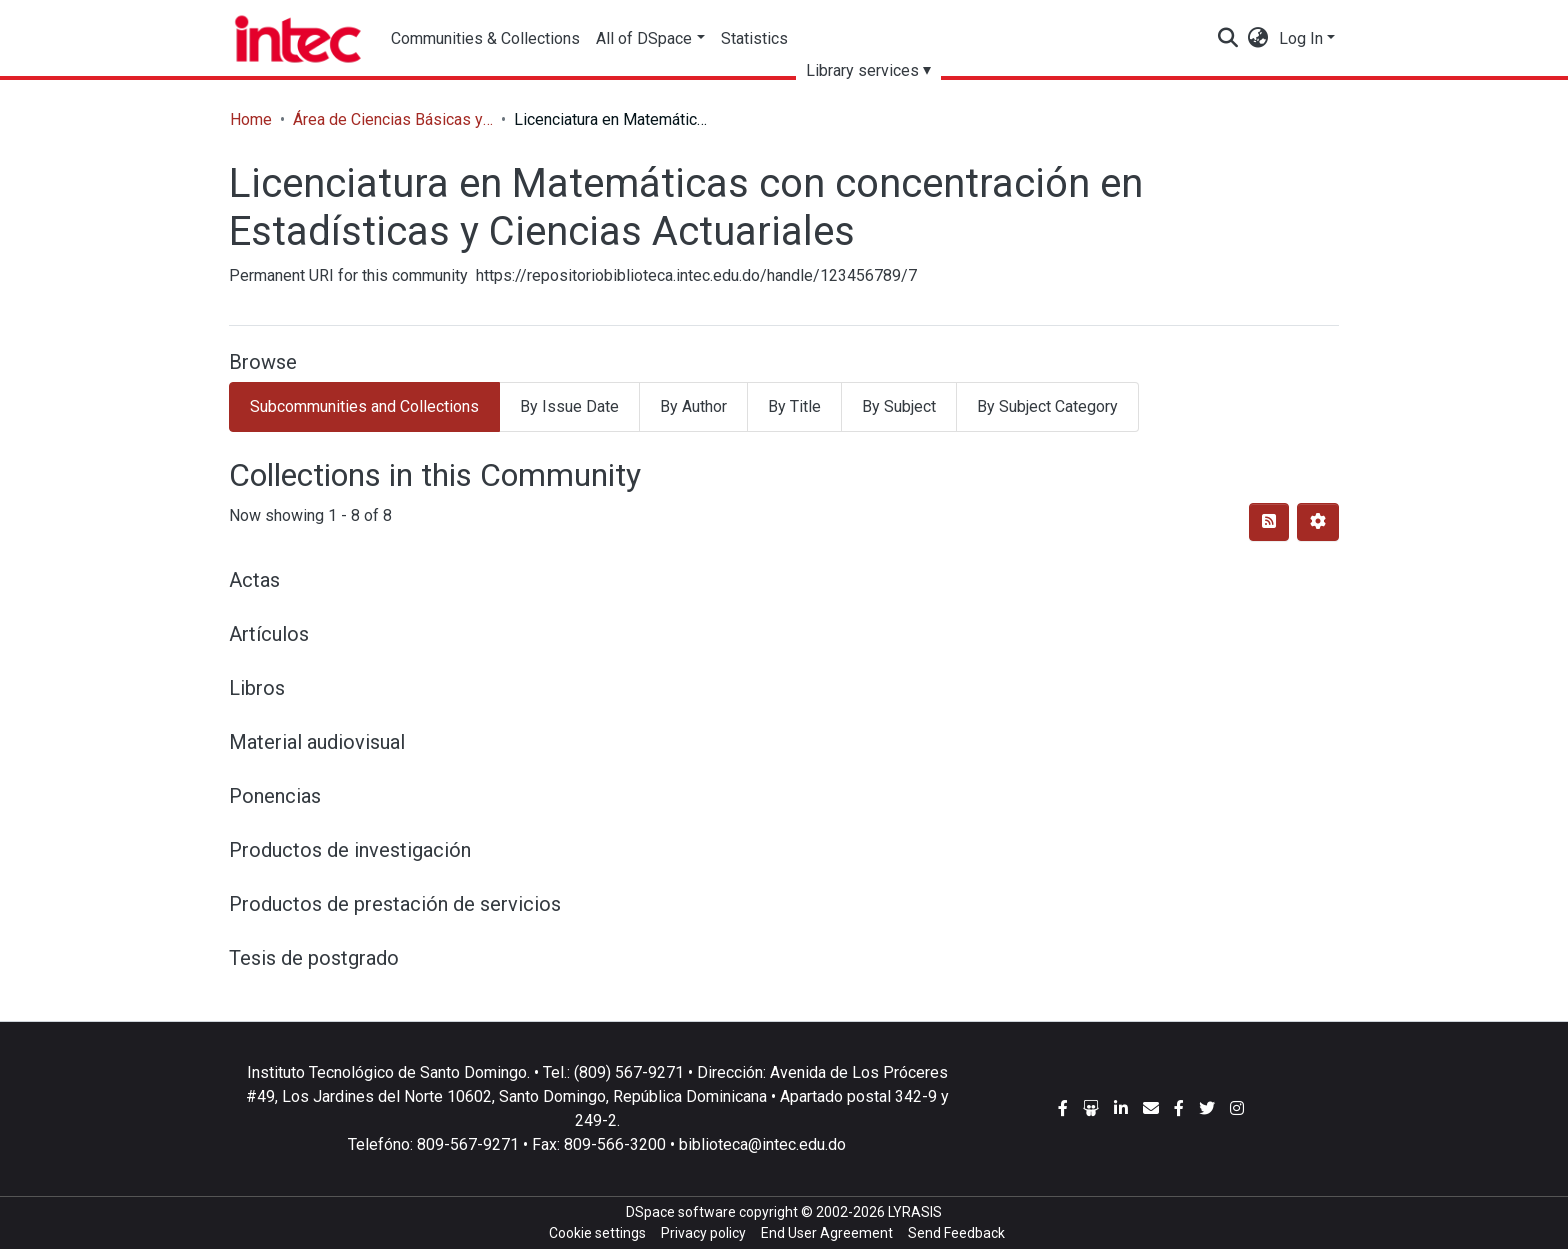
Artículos (269, 634)
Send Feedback (956, 1233)
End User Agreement (827, 1233)
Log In (1301, 38)
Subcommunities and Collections (364, 406)
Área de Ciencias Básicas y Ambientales (393, 119)
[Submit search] (1228, 39)
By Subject (899, 406)
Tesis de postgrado (314, 958)
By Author (693, 406)
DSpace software (681, 1212)
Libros (257, 688)
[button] (1258, 39)
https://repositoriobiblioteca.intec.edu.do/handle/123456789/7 (696, 275)
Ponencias (275, 796)
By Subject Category (1047, 406)
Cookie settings (597, 1233)
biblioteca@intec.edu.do (762, 1144)
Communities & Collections (485, 38)
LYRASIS (915, 1212)
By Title (794, 406)
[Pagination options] (1318, 522)
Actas (254, 580)
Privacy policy (703, 1233)
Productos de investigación (350, 850)
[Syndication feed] (1269, 522)
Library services (862, 70)
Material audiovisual (317, 742)
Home (251, 119)
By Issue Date (569, 406)
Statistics (754, 38)
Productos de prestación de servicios (395, 904)
